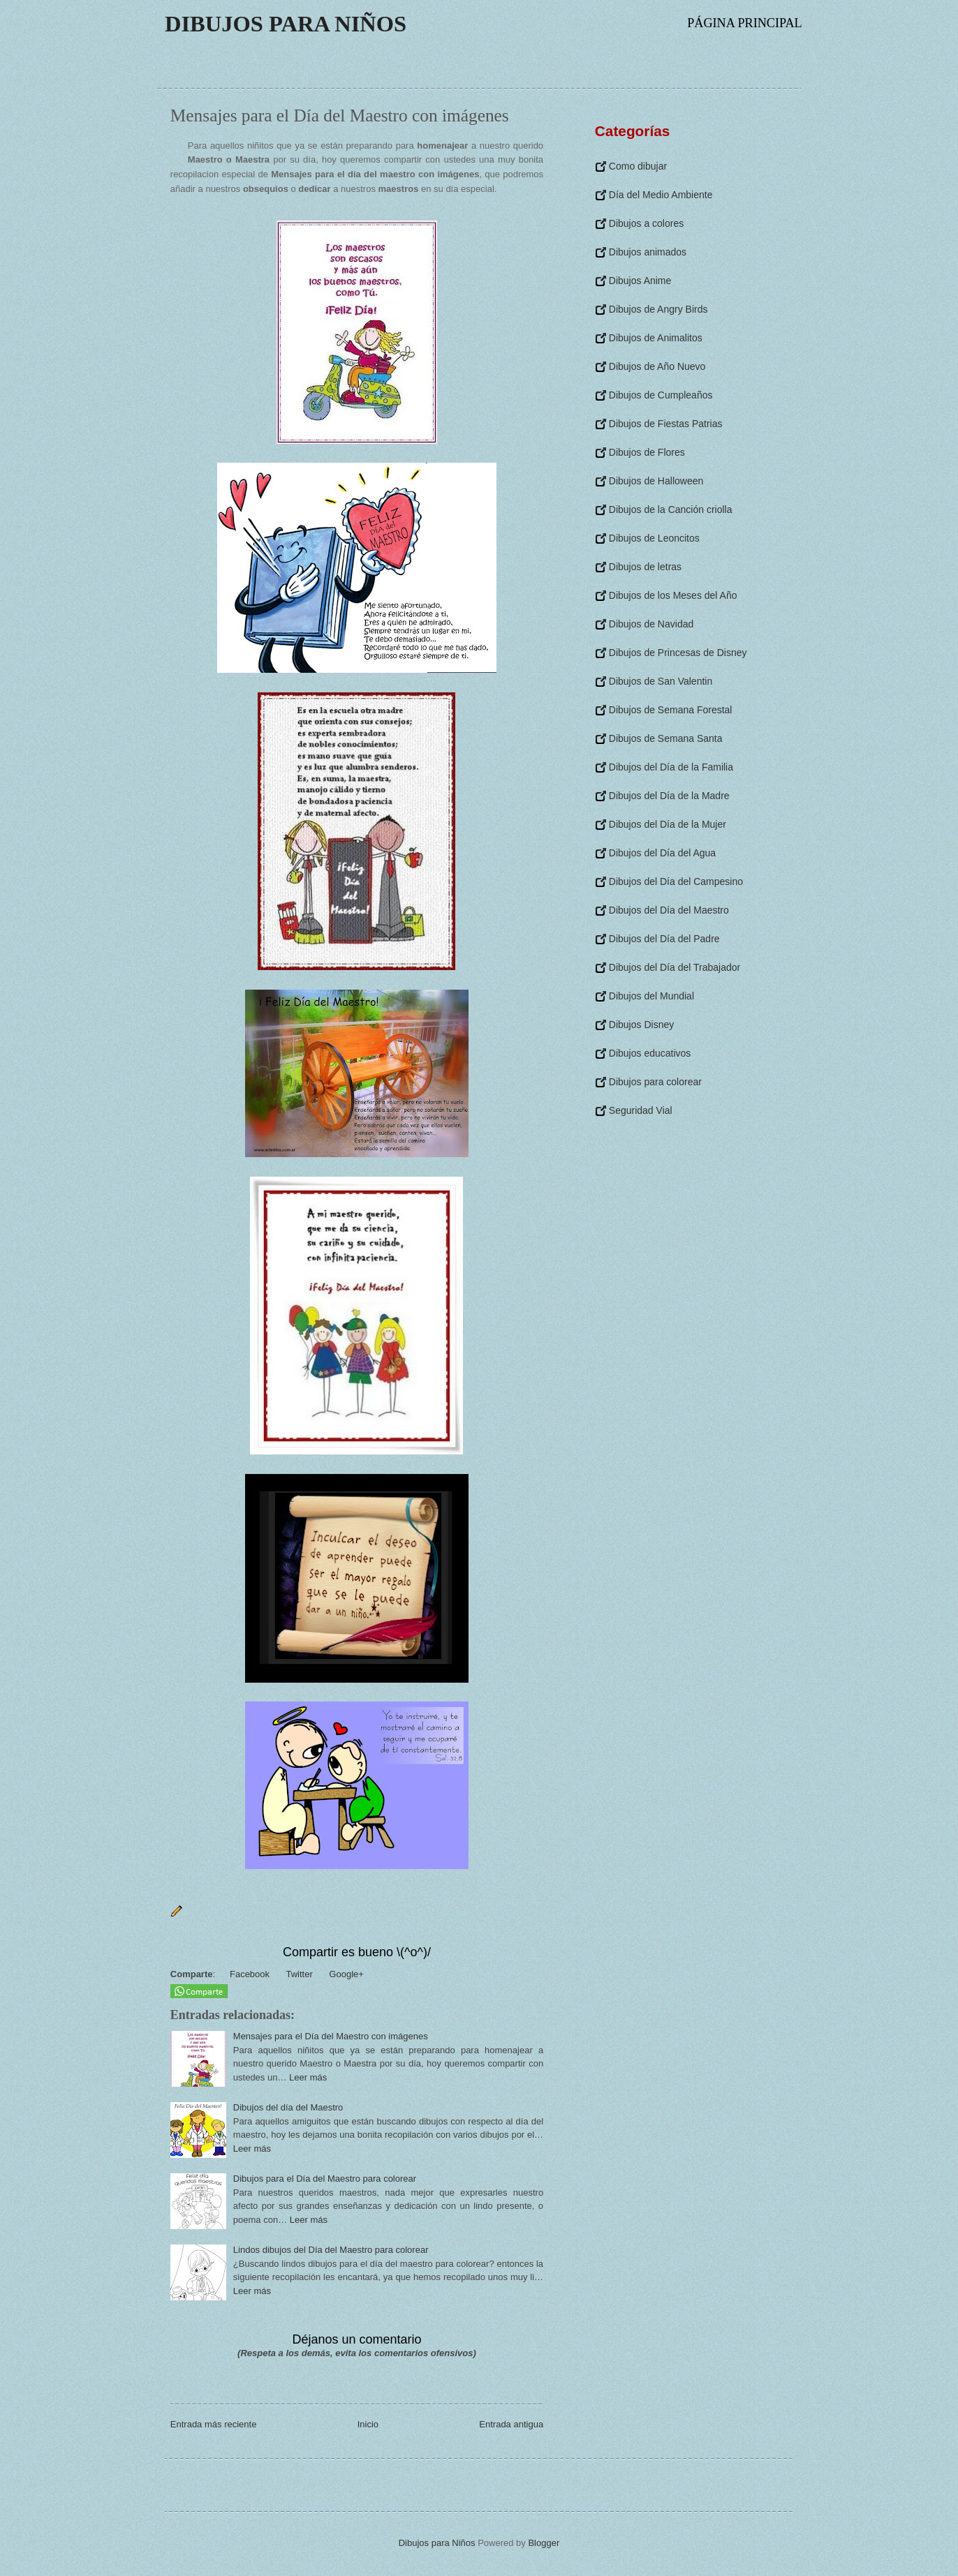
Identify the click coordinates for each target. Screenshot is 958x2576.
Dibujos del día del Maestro (288, 2107)
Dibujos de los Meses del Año (673, 595)
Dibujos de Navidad (651, 624)
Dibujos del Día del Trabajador (674, 967)
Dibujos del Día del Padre (664, 938)
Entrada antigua (511, 2424)
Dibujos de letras (645, 566)
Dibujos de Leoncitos (654, 538)
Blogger (543, 2543)
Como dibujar (638, 166)
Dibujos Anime (640, 280)
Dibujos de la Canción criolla (670, 509)
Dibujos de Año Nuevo (657, 366)
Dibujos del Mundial (651, 996)
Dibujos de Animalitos (655, 337)
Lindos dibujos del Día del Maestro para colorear (331, 2249)
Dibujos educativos (650, 1053)
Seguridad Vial (640, 1110)
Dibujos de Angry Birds (658, 309)
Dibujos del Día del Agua (662, 852)
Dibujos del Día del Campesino (676, 881)
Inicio (368, 2424)
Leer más (308, 2077)
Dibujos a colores (646, 223)
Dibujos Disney (641, 1024)
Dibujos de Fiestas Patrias (666, 423)
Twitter (298, 1974)
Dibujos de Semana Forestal (670, 709)
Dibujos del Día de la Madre (669, 795)
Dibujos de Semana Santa (666, 738)
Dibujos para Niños (285, 23)
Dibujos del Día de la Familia (671, 767)
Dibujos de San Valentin (660, 681)
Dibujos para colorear (655, 1081)
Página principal (744, 23)
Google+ (345, 1974)
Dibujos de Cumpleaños (661, 395)
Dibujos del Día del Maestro (669, 910)
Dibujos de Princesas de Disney (678, 652)
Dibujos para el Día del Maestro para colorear (324, 2178)
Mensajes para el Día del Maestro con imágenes (330, 2036)
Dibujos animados (647, 252)
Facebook (248, 1974)
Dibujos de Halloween (656, 480)
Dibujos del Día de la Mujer (667, 824)
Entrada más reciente (213, 2424)
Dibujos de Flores (647, 452)
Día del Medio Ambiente (661, 194)
